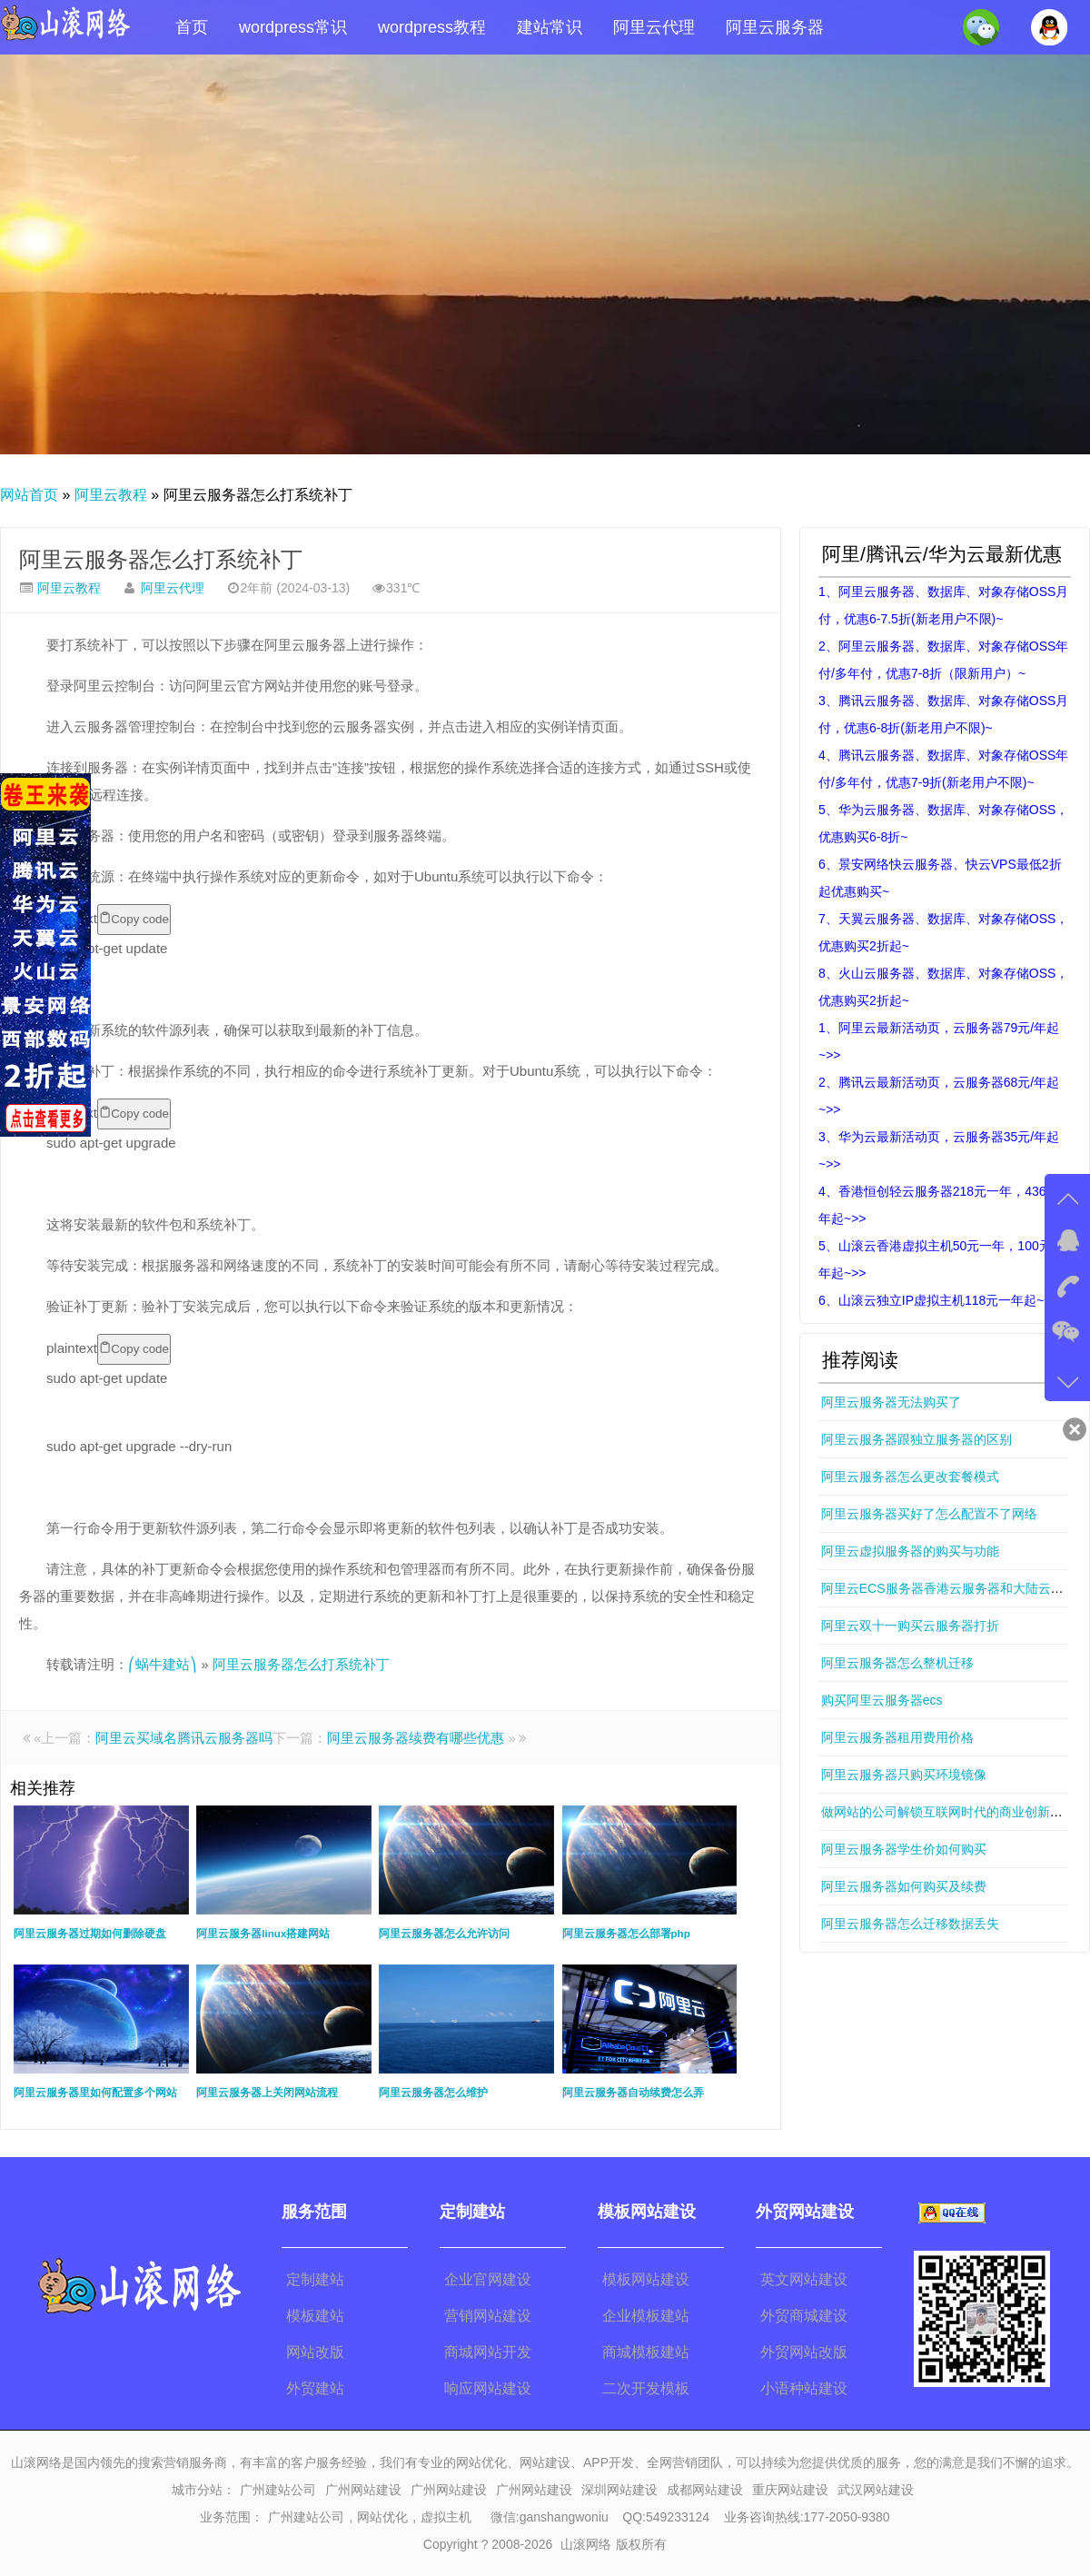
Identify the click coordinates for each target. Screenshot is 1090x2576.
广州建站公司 (278, 2489)
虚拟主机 (446, 2517)
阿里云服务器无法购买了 (891, 1402)
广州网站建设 (363, 2489)
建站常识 (549, 27)
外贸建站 (315, 2388)
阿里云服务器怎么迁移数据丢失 (910, 1923)
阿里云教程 (110, 494)
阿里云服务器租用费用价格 (897, 1737)
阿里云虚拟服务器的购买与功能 (910, 1551)
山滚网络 (585, 2544)
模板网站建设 (645, 2279)
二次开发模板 (645, 2388)
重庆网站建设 (790, 2489)
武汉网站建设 (875, 2489)
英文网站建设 (803, 2279)
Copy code (134, 918)
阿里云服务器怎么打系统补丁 (160, 559)
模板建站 (315, 2315)
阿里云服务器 (775, 27)
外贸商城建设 (803, 2315)
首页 (191, 27)
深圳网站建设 (619, 2489)
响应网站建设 (487, 2388)
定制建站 (315, 2279)
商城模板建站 (645, 2352)
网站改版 (315, 2352)
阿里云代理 (654, 27)
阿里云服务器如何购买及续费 (903, 1886)
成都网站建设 (705, 2489)
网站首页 (29, 494)
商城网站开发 (487, 2352)
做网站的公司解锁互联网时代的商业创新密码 (948, 1812)
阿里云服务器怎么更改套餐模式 (910, 1476)
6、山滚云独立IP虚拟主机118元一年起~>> (938, 1300)
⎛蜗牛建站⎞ (162, 1664)
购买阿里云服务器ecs (882, 1700)
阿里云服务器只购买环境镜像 (903, 1774)
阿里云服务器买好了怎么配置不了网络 (929, 1514)
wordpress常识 (293, 27)
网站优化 (382, 2517)
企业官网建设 (487, 2279)
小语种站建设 (803, 2388)
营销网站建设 (487, 2315)
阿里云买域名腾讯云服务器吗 (183, 1738)
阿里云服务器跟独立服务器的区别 (916, 1439)
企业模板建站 (645, 2315)
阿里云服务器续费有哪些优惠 (415, 1738)
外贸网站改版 (803, 2352)
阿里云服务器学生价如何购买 (903, 1849)
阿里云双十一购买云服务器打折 (910, 1625)
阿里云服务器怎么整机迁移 (897, 1663)
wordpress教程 (432, 27)
